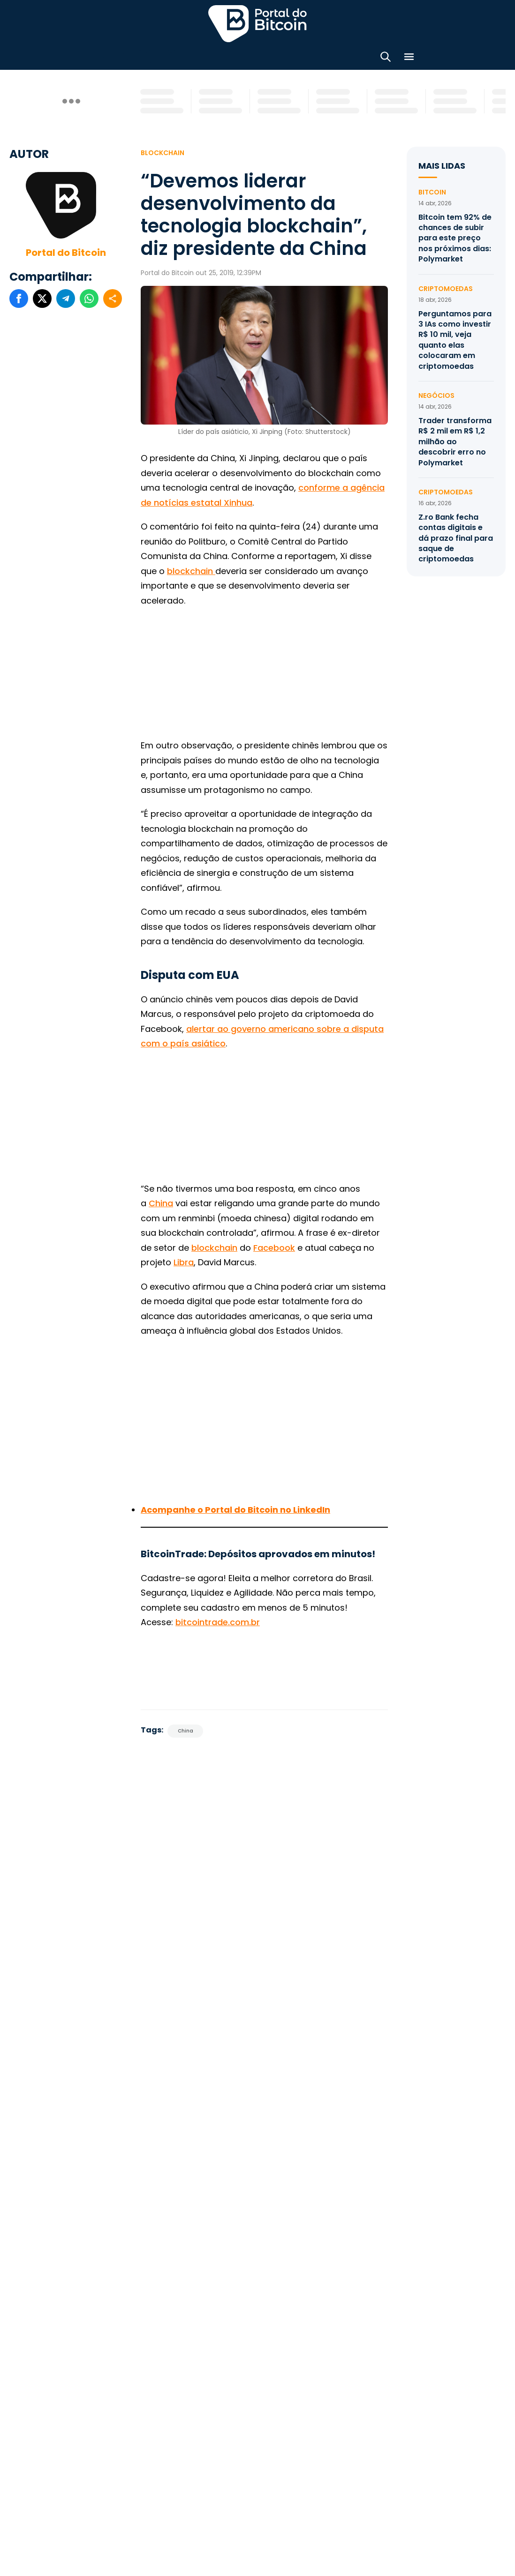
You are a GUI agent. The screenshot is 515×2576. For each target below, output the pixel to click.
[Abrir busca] (385, 56)
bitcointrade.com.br (217, 1618)
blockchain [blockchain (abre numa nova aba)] (191, 567)
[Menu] (409, 56)
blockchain (214, 1243)
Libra (184, 1258)
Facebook (274, 1243)
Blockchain (162, 148)
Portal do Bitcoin (66, 248)
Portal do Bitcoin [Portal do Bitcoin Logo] (257, 23)
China (161, 1199)
